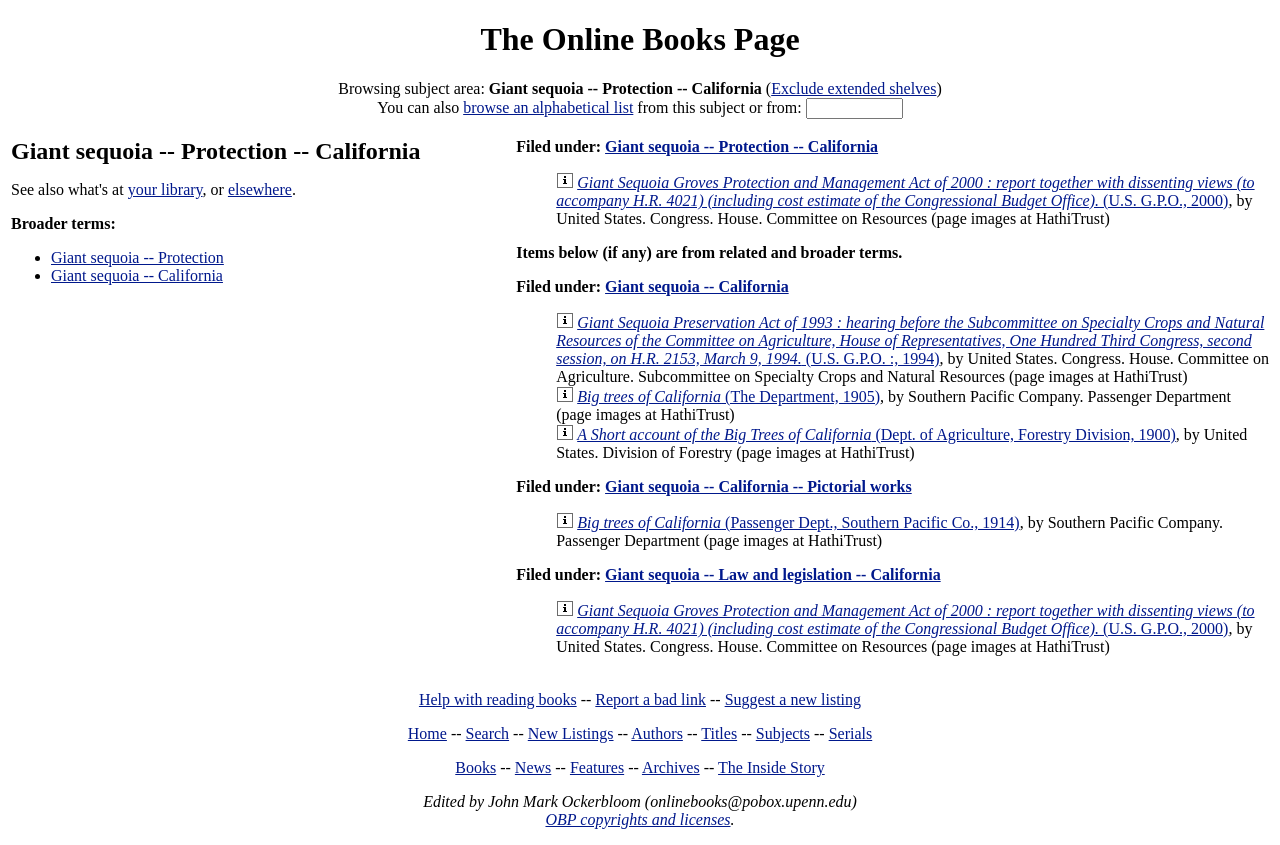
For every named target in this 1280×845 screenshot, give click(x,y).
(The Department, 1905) (728, 396)
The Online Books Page (639, 39)
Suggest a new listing (793, 699)
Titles (719, 733)
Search (488, 733)
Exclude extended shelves (853, 88)
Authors (657, 733)
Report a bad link (650, 699)
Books (475, 767)
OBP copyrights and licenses (637, 819)
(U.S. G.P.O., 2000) (905, 191)
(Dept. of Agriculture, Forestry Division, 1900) (876, 434)
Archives (671, 767)
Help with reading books (498, 699)
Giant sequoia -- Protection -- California (741, 146)
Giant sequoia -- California (137, 275)
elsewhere (260, 189)
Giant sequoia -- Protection (137, 257)
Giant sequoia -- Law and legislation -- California (773, 574)
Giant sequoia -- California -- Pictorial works (758, 486)
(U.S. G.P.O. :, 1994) (910, 340)
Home (427, 733)
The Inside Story (771, 767)
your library (165, 189)
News (533, 767)
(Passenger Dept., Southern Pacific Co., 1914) (798, 522)
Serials (851, 733)
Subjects (783, 733)
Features (597, 767)
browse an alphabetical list (548, 107)
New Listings (571, 733)
